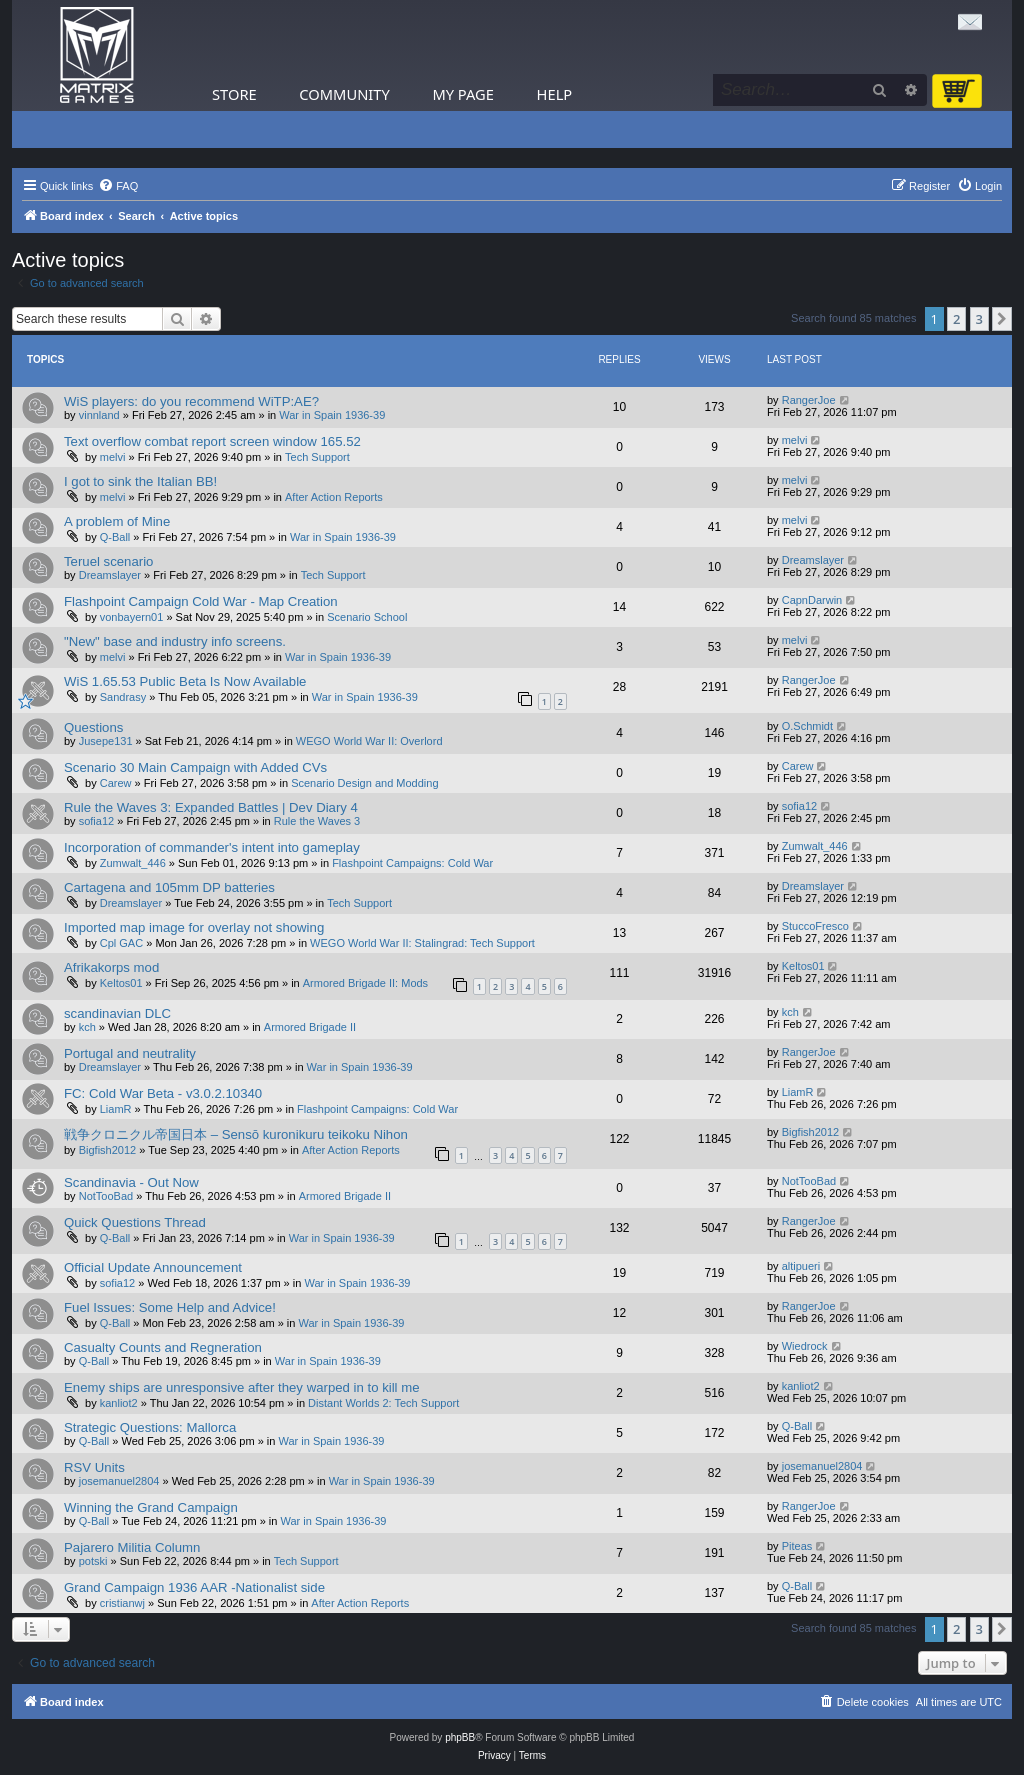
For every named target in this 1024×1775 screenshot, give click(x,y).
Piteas (797, 1546)
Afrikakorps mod (111, 967)
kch (87, 1027)
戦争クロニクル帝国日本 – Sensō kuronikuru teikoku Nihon (236, 1134)
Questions (93, 727)
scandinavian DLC (117, 1013)
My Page (463, 94)
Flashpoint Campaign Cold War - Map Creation (201, 601)
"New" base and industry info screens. (175, 641)
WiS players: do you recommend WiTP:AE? (191, 401)
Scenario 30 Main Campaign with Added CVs (195, 767)
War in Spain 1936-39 (332, 415)
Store (234, 94)
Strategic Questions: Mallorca (150, 1427)
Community (344, 94)
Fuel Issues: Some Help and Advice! (170, 1307)
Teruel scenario (108, 561)
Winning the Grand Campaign (151, 1507)
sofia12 (96, 821)
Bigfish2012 (108, 1150)
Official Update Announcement (153, 1267)
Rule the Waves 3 (317, 821)
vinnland (99, 415)
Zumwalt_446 (133, 863)
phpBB (460, 1737)
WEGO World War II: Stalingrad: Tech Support (422, 943)
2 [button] (956, 319)
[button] (1002, 319)
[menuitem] (118, 186)
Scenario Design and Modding (364, 783)
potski (93, 1561)
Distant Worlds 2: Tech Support (383, 1403)
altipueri (801, 1266)
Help (555, 94)
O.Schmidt (807, 726)
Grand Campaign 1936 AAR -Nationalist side (194, 1587)
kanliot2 (119, 1403)
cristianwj (122, 1603)
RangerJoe (809, 400)
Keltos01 (121, 983)
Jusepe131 (106, 741)
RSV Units (94, 1467)
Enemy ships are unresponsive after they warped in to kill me (242, 1387)
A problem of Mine (117, 521)
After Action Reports (334, 497)
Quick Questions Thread (135, 1222)
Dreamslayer (110, 575)
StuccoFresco (815, 926)
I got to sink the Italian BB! (140, 481)
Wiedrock (805, 1346)
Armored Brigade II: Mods (365, 983)
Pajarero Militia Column (132, 1547)
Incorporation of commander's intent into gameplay (212, 847)
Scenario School (367, 617)
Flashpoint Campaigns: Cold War (412, 863)
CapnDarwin (812, 600)
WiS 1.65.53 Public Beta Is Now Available (185, 681)
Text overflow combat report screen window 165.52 (212, 441)
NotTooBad (106, 1196)
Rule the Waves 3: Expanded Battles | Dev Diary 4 (211, 807)
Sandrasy (123, 697)
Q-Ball (115, 537)
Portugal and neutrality (130, 1053)
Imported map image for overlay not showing (194, 927)
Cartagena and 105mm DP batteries (169, 887)
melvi (113, 457)
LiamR (116, 1109)
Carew (116, 783)
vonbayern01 (132, 617)
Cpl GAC (121, 943)
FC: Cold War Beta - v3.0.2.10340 (163, 1093)
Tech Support (317, 457)
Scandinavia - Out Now (131, 1182)
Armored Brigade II (310, 1027)
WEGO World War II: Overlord (369, 741)
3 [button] (979, 319)
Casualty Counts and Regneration (163, 1347)
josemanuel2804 (119, 1481)
